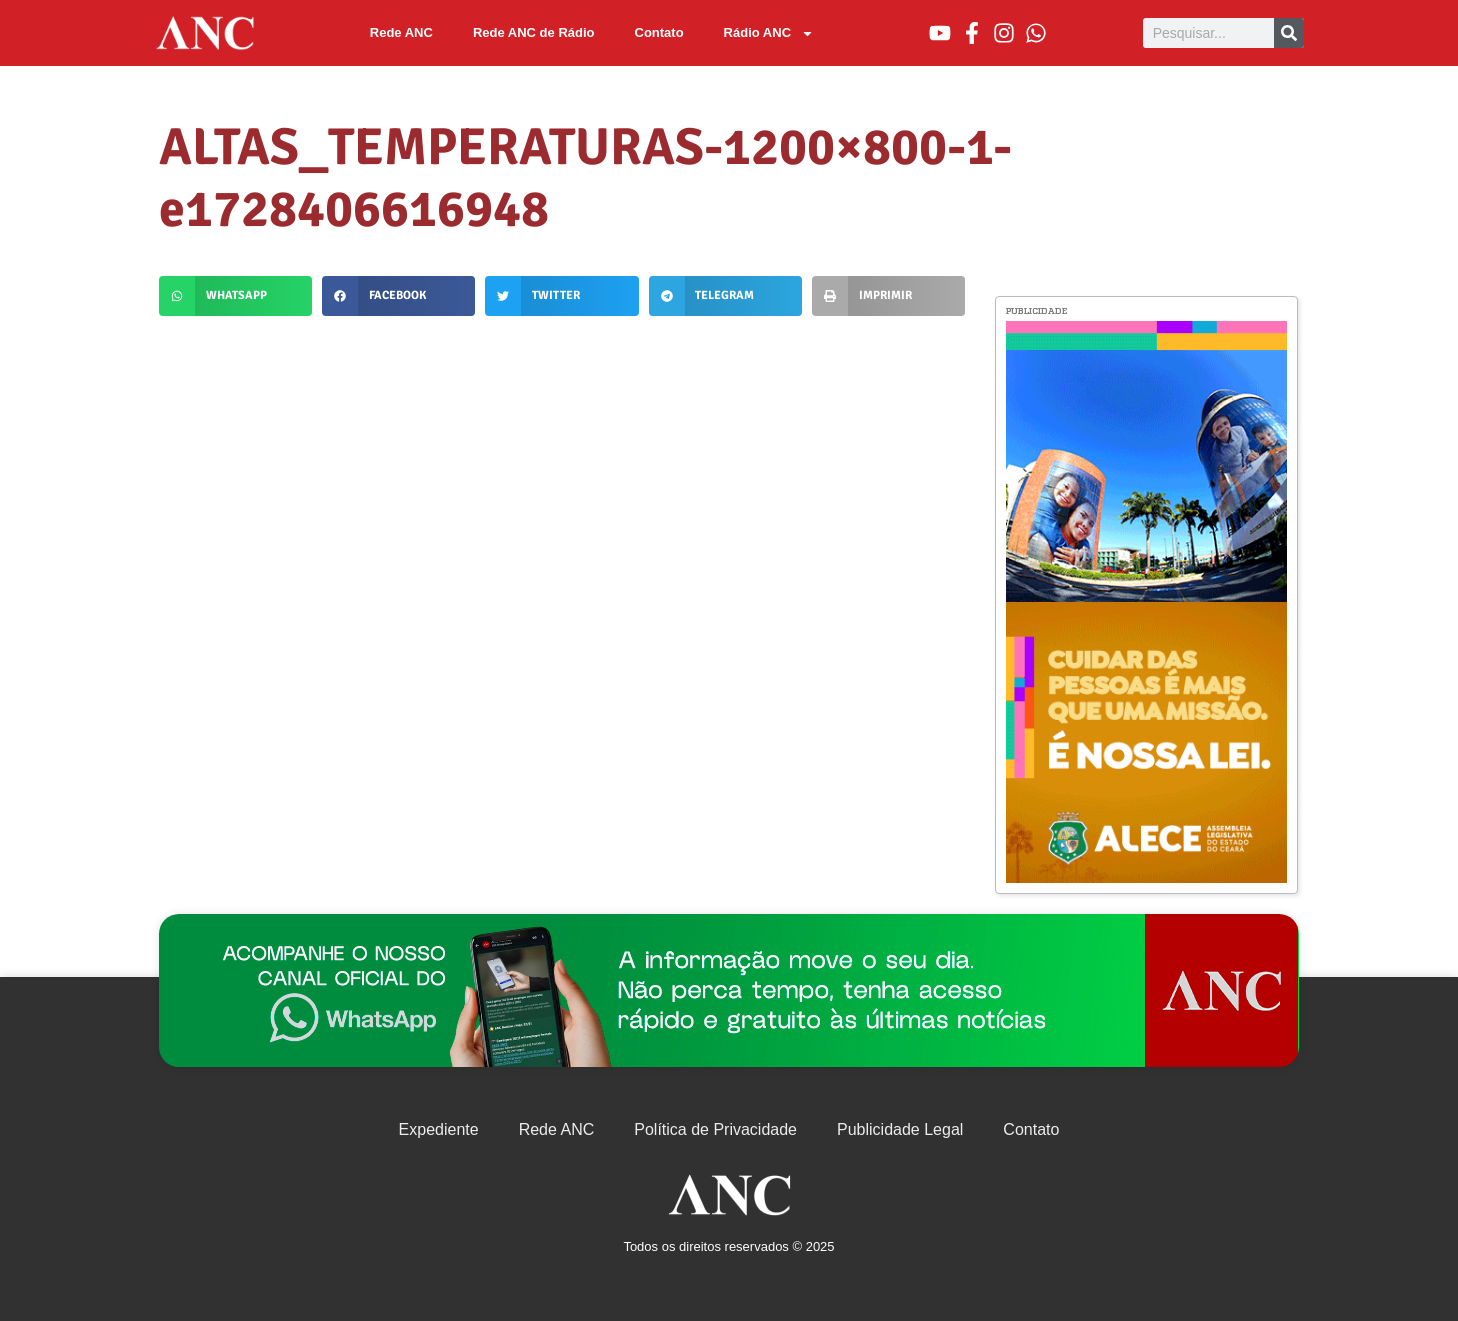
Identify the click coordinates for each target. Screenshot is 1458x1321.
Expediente (439, 1129)
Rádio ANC (769, 33)
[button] (235, 296)
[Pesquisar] (1289, 33)
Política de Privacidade (715, 1129)
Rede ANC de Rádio (534, 32)
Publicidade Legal (900, 1129)
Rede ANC (401, 32)
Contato (659, 32)
